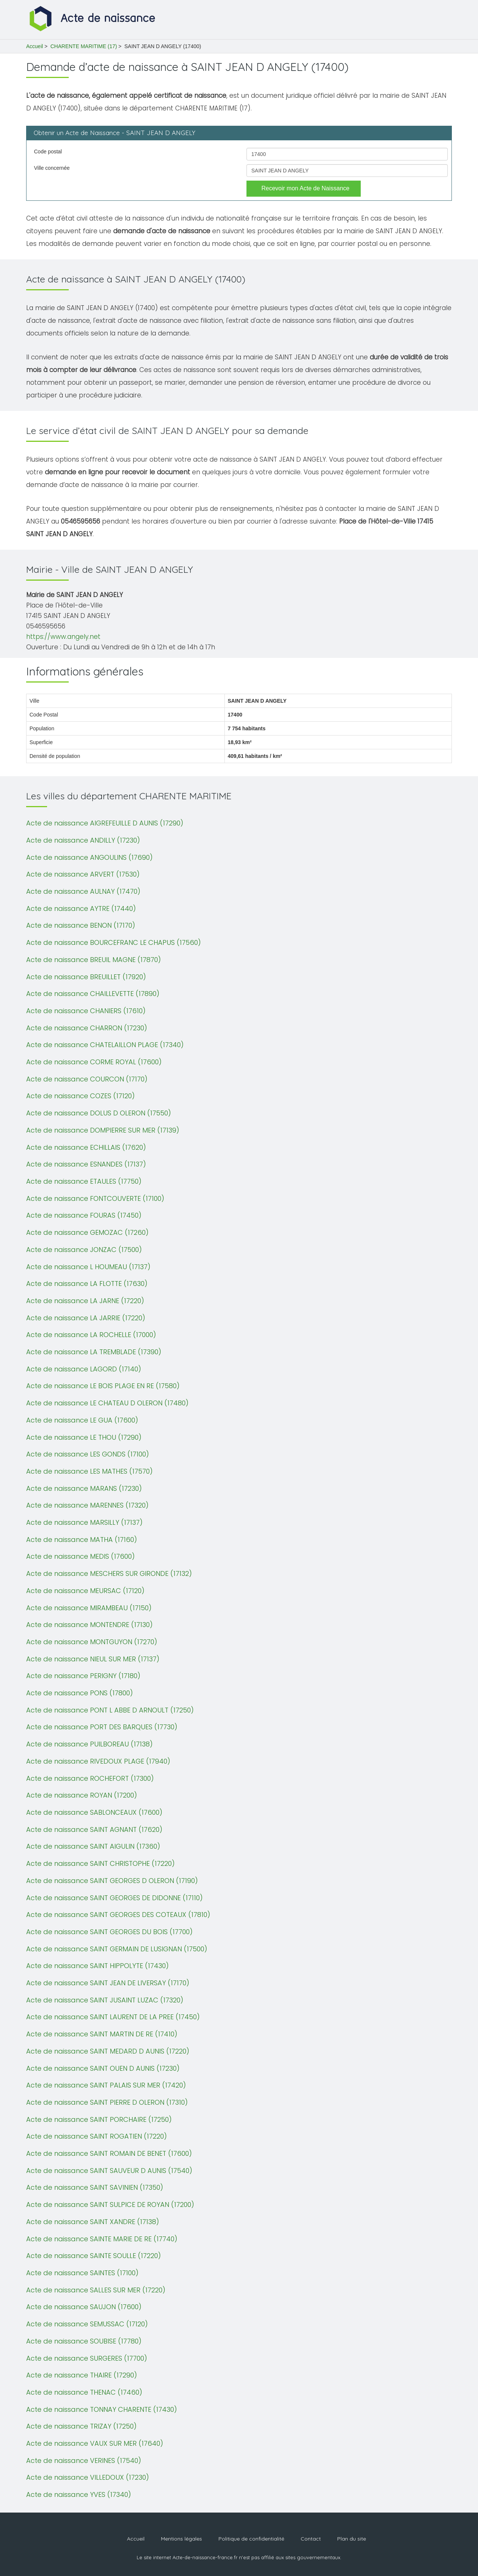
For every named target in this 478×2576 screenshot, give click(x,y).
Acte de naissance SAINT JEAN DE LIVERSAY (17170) (107, 1983)
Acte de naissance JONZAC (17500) (84, 1249)
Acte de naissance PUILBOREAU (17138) (89, 1744)
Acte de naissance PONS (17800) (79, 1693)
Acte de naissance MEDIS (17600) (80, 1556)
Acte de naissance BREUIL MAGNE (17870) (93, 959)
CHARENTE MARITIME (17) (83, 46)
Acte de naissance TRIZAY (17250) (81, 2426)
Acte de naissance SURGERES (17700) (86, 2358)
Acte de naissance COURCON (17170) (87, 1079)
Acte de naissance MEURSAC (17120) (85, 1590)
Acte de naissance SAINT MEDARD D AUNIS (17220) (107, 2051)
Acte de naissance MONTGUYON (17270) (91, 1641)
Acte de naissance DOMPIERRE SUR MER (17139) (102, 1130)
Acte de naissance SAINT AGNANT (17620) (94, 1829)
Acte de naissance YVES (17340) (78, 2494)
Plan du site (351, 2538)
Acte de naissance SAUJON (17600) (84, 2306)
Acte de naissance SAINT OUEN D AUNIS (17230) (103, 2068)
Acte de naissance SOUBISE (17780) (84, 2341)
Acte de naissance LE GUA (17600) (82, 1420)
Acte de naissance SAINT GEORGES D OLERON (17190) (112, 1880)
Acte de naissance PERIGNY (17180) (83, 1675)
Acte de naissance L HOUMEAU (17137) (88, 1266)
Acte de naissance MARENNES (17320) (87, 1505)
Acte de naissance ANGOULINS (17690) (89, 857)
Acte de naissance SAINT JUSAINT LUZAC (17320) (104, 2000)
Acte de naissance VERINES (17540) (83, 2460)
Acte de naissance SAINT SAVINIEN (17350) (94, 2187)
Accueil (34, 46)
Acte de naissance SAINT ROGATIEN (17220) (96, 2136)
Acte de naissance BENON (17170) (80, 925)
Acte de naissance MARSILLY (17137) (84, 1522)
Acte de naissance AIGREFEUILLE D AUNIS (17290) (104, 823)
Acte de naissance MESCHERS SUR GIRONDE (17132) (109, 1573)
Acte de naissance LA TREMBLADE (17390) (93, 1351)
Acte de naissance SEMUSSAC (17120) (87, 2324)
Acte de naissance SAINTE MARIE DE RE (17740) (101, 2239)
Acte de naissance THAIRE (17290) (81, 2375)
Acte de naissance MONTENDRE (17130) (89, 1624)
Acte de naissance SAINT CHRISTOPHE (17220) (100, 1863)
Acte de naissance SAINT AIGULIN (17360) (93, 1846)
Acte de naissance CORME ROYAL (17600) (94, 1062)
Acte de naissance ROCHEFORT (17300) (90, 1778)
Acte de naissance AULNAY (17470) (83, 891)
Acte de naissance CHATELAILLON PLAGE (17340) (105, 1044)
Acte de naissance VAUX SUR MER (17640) (94, 2443)
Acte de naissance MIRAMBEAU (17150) (89, 1607)
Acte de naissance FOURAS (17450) (84, 1215)
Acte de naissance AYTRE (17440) (81, 908)
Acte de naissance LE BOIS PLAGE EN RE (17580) (103, 1385)
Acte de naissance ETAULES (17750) (84, 1181)
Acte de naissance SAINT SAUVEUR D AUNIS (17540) (109, 2170)
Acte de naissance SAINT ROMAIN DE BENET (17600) (109, 2153)
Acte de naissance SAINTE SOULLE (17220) (93, 2255)
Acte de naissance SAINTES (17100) (82, 2272)
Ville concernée (51, 168)
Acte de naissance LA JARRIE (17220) (85, 1318)
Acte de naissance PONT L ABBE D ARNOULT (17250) (110, 1710)
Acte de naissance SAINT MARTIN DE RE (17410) (101, 2034)
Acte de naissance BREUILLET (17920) (86, 976)
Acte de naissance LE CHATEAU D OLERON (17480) (107, 1403)
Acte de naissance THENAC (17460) (84, 2392)
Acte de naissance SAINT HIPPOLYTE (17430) (97, 1965)
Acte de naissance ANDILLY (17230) (83, 840)
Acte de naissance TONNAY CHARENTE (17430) (101, 2409)
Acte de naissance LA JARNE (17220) (85, 1300)
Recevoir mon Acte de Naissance (305, 188)
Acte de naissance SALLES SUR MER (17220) (95, 2290)
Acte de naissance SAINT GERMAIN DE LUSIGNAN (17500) (116, 1949)
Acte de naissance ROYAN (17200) (81, 1795)
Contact (311, 2538)
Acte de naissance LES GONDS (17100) (87, 1454)
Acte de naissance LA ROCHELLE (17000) (91, 1334)
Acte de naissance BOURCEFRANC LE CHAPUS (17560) (113, 942)
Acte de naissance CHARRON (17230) (86, 1028)
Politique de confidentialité (251, 2538)
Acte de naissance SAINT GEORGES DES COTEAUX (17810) (118, 1914)
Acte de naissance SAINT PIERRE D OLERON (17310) (107, 2102)
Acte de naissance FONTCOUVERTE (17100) (95, 1198)
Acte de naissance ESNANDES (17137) (86, 1164)
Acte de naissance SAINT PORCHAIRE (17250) (99, 2119)
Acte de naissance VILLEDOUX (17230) (87, 2477)
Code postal (48, 151)
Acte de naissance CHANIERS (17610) (86, 1010)
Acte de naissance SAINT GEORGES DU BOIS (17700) (109, 1931)
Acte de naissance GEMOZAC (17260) (87, 1232)
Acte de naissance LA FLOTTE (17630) (87, 1283)
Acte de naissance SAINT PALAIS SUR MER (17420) (106, 2085)
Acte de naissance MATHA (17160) (81, 1539)
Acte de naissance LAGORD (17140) (83, 1369)
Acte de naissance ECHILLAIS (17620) (86, 1147)
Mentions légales (181, 2538)
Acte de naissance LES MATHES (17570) (89, 1471)
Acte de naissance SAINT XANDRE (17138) (92, 2221)
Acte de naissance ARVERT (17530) (83, 874)
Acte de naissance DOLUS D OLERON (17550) (98, 1113)
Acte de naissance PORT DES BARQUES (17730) (101, 1727)
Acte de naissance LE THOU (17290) (84, 1437)
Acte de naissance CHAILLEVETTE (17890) (92, 993)
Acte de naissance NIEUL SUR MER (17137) (92, 1659)
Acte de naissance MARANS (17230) (84, 1488)
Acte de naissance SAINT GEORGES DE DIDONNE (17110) (114, 1897)
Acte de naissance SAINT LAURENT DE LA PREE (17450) (113, 2016)
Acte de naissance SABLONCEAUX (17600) (94, 1812)
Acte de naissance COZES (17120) (80, 1095)
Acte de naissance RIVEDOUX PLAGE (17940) (98, 1761)
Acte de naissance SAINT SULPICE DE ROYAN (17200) (110, 2204)
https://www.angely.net (63, 636)
